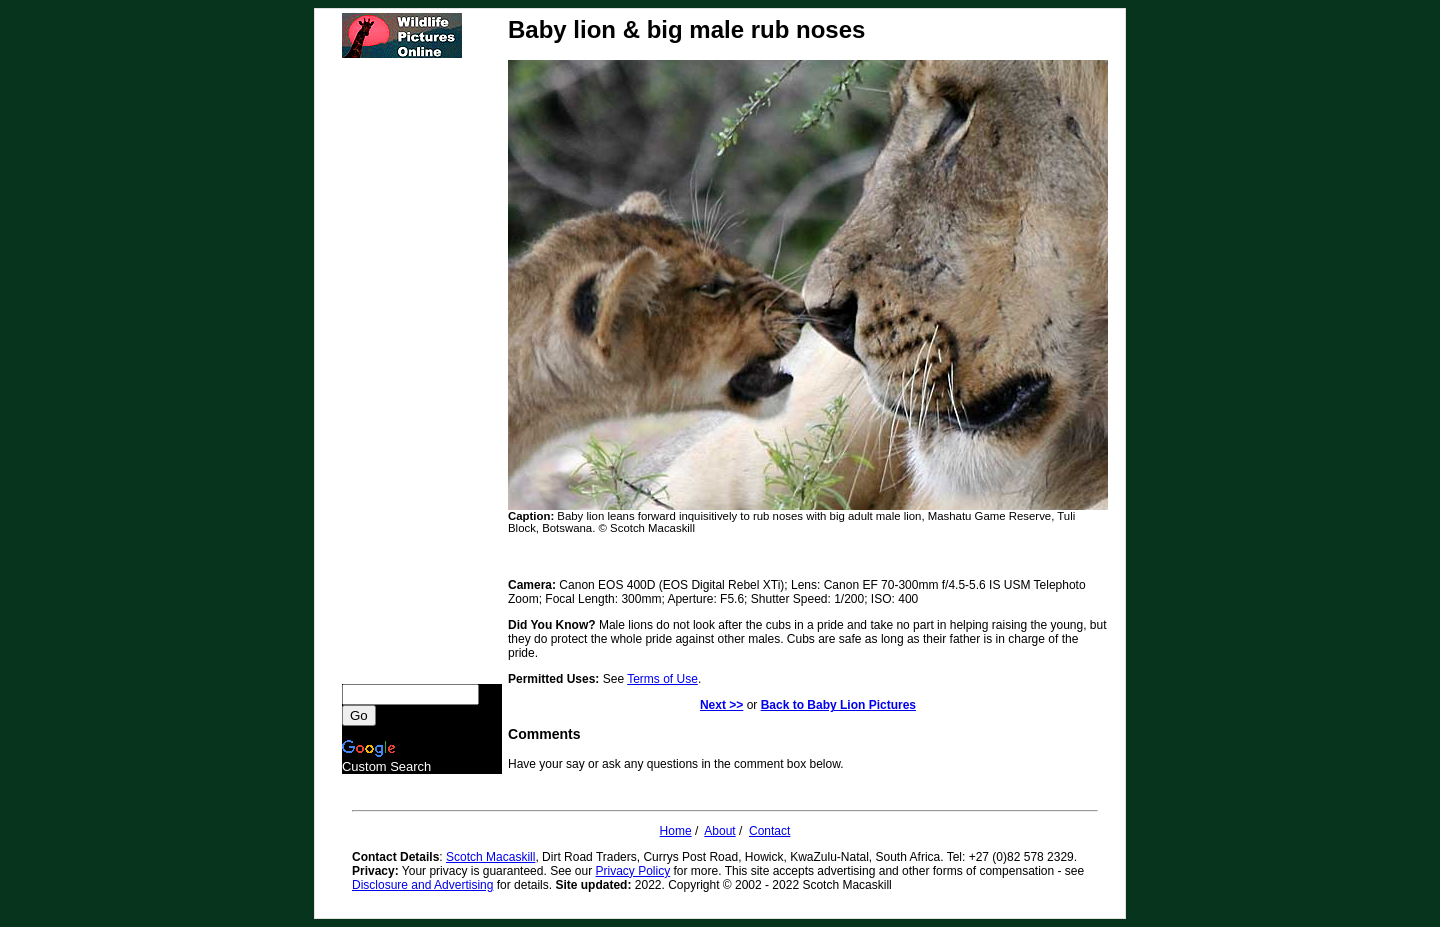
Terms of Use (662, 679)
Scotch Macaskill (490, 857)
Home (676, 831)
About (719, 831)
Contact (769, 831)
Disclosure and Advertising (422, 885)
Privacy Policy (633, 871)
